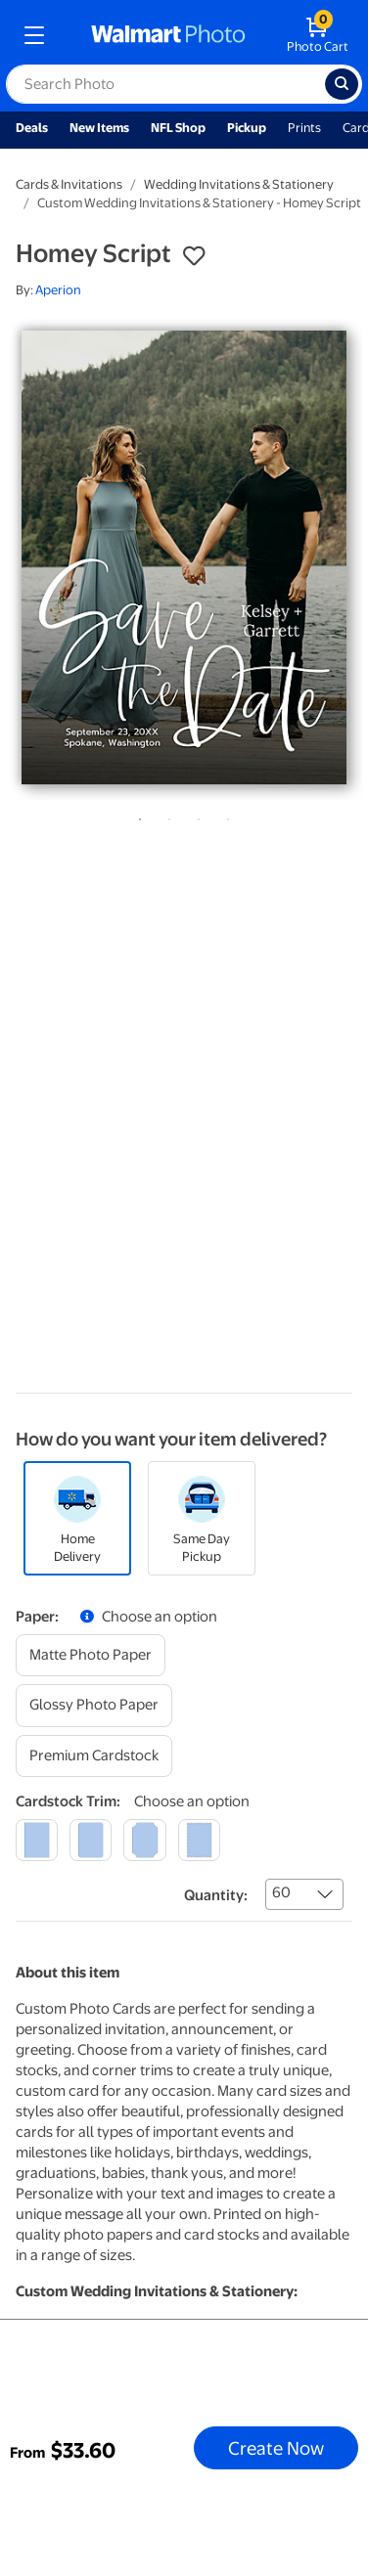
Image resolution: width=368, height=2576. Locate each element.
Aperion (58, 290)
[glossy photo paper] (94, 1705)
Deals (32, 127)
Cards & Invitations (69, 184)
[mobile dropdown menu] (34, 35)
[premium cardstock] (94, 1756)
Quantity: (216, 1895)
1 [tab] (136, 815)
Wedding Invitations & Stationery (239, 184)
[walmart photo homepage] (168, 35)
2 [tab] (165, 815)
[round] (90, 1840)
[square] (37, 1840)
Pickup (246, 127)
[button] (193, 256)
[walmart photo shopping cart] (317, 35)
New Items (99, 127)
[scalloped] (199, 1840)
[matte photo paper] (90, 1655)
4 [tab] (224, 815)
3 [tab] (195, 815)
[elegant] (144, 1840)
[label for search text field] (165, 84)
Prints (304, 127)
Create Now (276, 2448)
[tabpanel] (184, 557)
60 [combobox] (281, 1892)
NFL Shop (178, 127)
